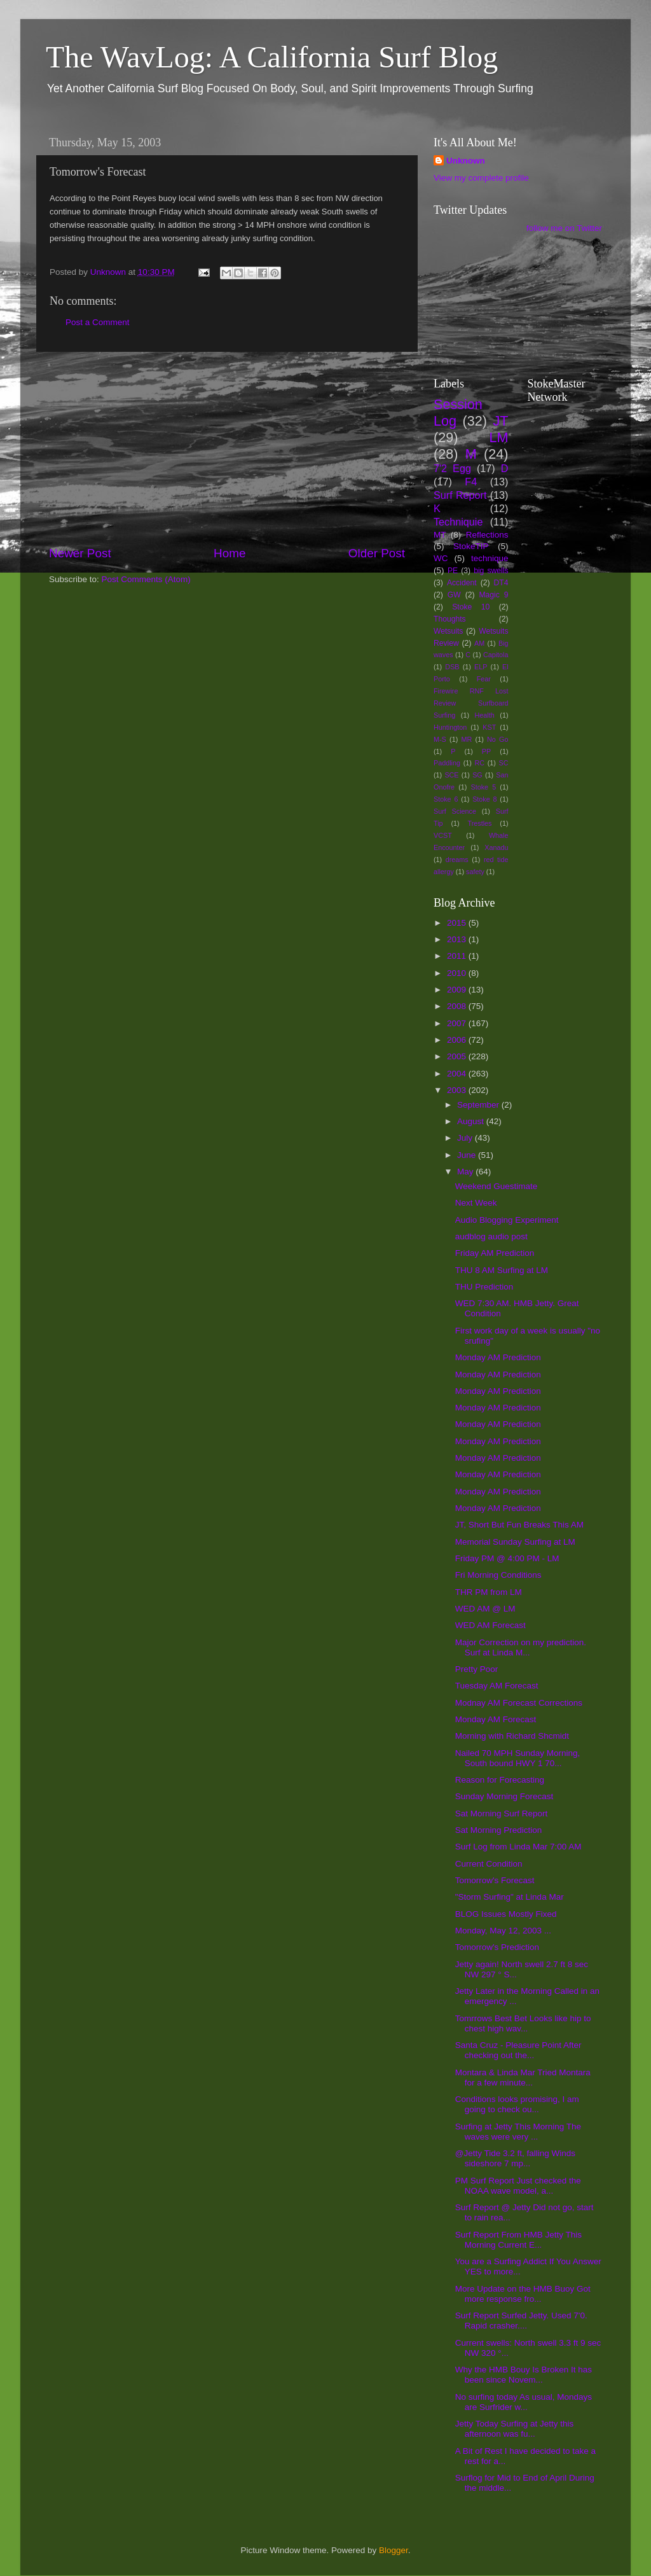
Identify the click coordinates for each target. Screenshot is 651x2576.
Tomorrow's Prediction (497, 1947)
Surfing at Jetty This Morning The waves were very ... (518, 2131)
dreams (457, 859)
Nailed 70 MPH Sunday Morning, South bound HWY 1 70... (517, 1758)
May (466, 1171)
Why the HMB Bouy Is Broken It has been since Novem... (523, 2375)
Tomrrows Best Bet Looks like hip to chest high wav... (523, 2023)
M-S (440, 739)
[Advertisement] (227, 448)
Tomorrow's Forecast (495, 1880)
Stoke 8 (484, 799)
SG (477, 775)
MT (440, 535)
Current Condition (489, 1864)
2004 (458, 1073)
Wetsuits (448, 631)
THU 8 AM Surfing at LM (501, 1270)
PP (486, 751)
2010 (458, 973)
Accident (462, 582)
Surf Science (455, 811)
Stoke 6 (446, 799)
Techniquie (458, 521)
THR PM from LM (488, 1592)
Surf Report (460, 495)
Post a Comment (97, 322)
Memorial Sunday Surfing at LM (515, 1542)
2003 (458, 1090)
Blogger (393, 2550)
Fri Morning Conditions (498, 1575)
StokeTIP (471, 546)
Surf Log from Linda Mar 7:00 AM (518, 1846)
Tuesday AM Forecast (496, 1685)
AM (479, 643)
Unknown (465, 160)
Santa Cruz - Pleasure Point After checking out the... (518, 2050)
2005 (458, 1056)
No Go (497, 739)
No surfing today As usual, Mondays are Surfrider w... (523, 2402)
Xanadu (496, 847)
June (467, 1155)
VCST (443, 835)
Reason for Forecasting (499, 1780)
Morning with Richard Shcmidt (512, 1736)
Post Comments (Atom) (146, 579)
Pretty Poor (476, 1669)
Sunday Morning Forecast (504, 1796)
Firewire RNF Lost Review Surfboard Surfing (471, 703)
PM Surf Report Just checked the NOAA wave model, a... (518, 2186)
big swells (491, 570)
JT (501, 421)
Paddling (447, 763)
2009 (458, 989)
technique (490, 558)
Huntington (450, 727)
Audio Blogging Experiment (507, 1220)
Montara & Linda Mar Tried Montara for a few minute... (523, 2077)
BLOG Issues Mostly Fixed (506, 1914)
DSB (452, 667)
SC (504, 763)
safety (475, 871)
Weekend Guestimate (496, 1186)
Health (485, 715)
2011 (458, 956)
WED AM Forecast (490, 1625)
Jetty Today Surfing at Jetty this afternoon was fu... (514, 2429)
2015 (458, 923)
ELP (480, 667)
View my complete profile (481, 178)
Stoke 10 (471, 606)
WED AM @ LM (485, 1608)
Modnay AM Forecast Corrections (518, 1703)
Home (229, 553)
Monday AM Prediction (498, 1357)
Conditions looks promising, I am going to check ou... (517, 2104)
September (479, 1105)
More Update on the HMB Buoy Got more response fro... (523, 2294)
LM (499, 437)
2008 (458, 1006)
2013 (458, 939)
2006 (458, 1040)
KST (489, 727)
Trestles (479, 823)
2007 (458, 1023)
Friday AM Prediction (495, 1253)
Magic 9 (493, 594)
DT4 (501, 582)
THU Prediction (484, 1286)
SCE (451, 775)
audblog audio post (491, 1236)
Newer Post (80, 553)
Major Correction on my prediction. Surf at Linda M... (520, 1647)
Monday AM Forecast (496, 1719)
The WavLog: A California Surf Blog (272, 57)
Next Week (476, 1203)
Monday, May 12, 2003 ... (503, 1930)
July (466, 1138)
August (471, 1121)
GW (454, 594)
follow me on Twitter (564, 228)
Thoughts (450, 619)
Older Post (376, 553)
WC (441, 558)
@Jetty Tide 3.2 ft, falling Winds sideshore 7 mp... (515, 2158)
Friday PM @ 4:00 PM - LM (507, 1558)
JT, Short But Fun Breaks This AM (519, 1524)
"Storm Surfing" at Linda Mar (509, 1897)
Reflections (487, 535)
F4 (471, 481)
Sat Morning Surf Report (501, 1813)
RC (479, 763)
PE (453, 570)
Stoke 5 (483, 787)
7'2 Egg (452, 468)
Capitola (496, 654)
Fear (484, 679)
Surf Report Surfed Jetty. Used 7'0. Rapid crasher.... (521, 2320)
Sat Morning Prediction (498, 1830)
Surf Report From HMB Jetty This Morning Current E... (518, 2240)
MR (467, 739)
